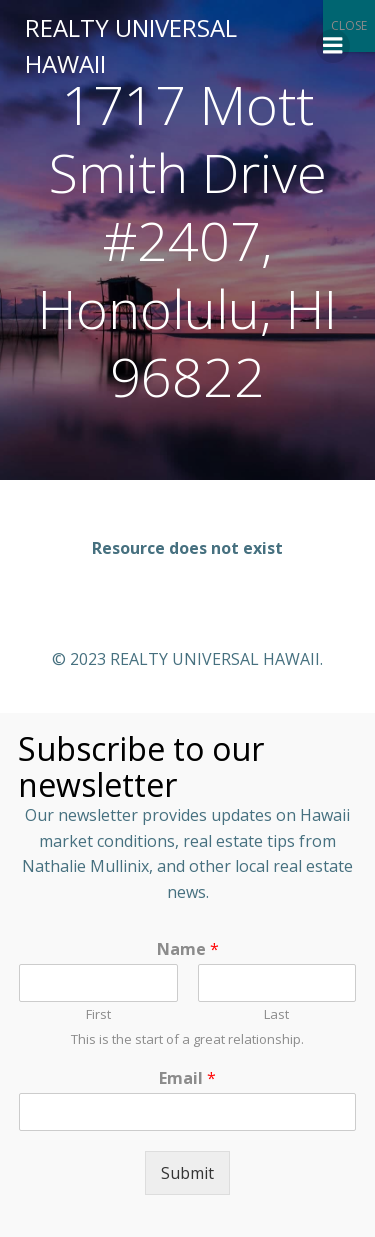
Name (188, 949)
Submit (187, 1173)
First (98, 1014)
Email (187, 1078)
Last (276, 1014)
